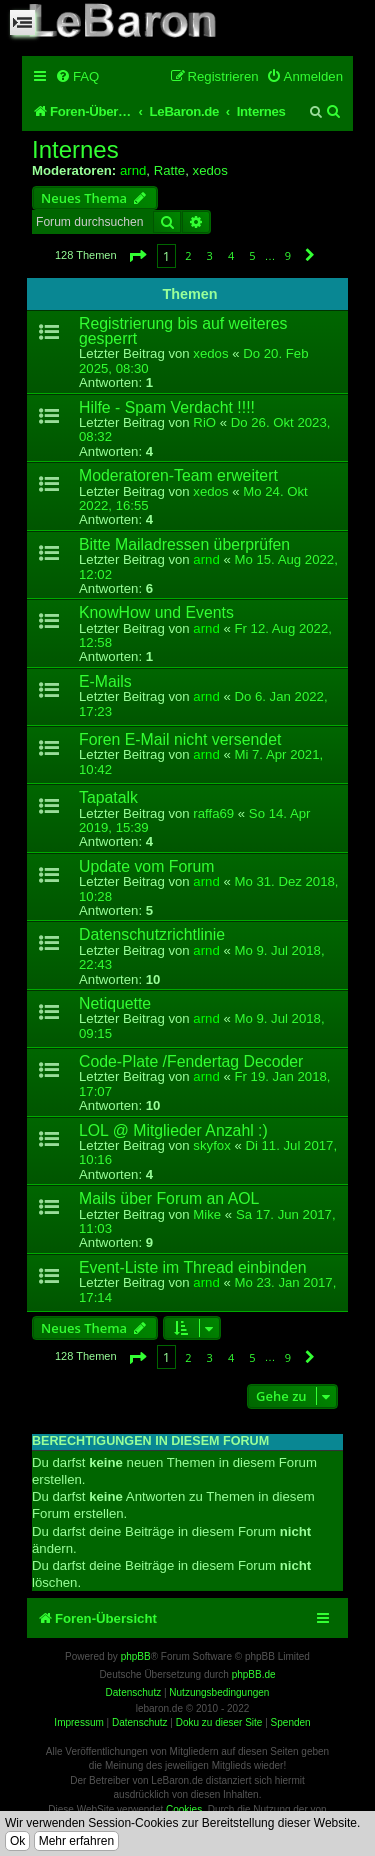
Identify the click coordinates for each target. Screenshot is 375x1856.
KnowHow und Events (156, 612)
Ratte (170, 170)
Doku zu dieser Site (219, 1722)
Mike (207, 1214)
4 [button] (231, 255)
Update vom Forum (146, 866)
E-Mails (105, 681)
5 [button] (252, 255)
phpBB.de (254, 1674)
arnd (133, 170)
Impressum (78, 1722)
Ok (17, 1841)
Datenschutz (140, 1722)
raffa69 (213, 813)
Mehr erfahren (76, 1841)
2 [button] (188, 255)
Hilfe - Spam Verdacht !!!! (167, 407)
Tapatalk (108, 797)
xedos (210, 170)
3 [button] (210, 255)
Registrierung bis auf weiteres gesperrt (183, 331)
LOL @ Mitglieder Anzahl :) (173, 1130)
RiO (204, 422)
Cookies (184, 1809)
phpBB (136, 1656)
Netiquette (115, 1003)
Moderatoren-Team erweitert (178, 475)
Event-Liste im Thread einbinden (193, 1267)
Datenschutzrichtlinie (152, 934)
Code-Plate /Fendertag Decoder (191, 1061)
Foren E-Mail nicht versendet (180, 739)
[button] (137, 255)
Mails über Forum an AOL (169, 1198)
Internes (75, 150)
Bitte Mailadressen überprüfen (184, 544)
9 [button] (288, 255)
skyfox (211, 1145)
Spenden (291, 1722)
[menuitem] (77, 76)
